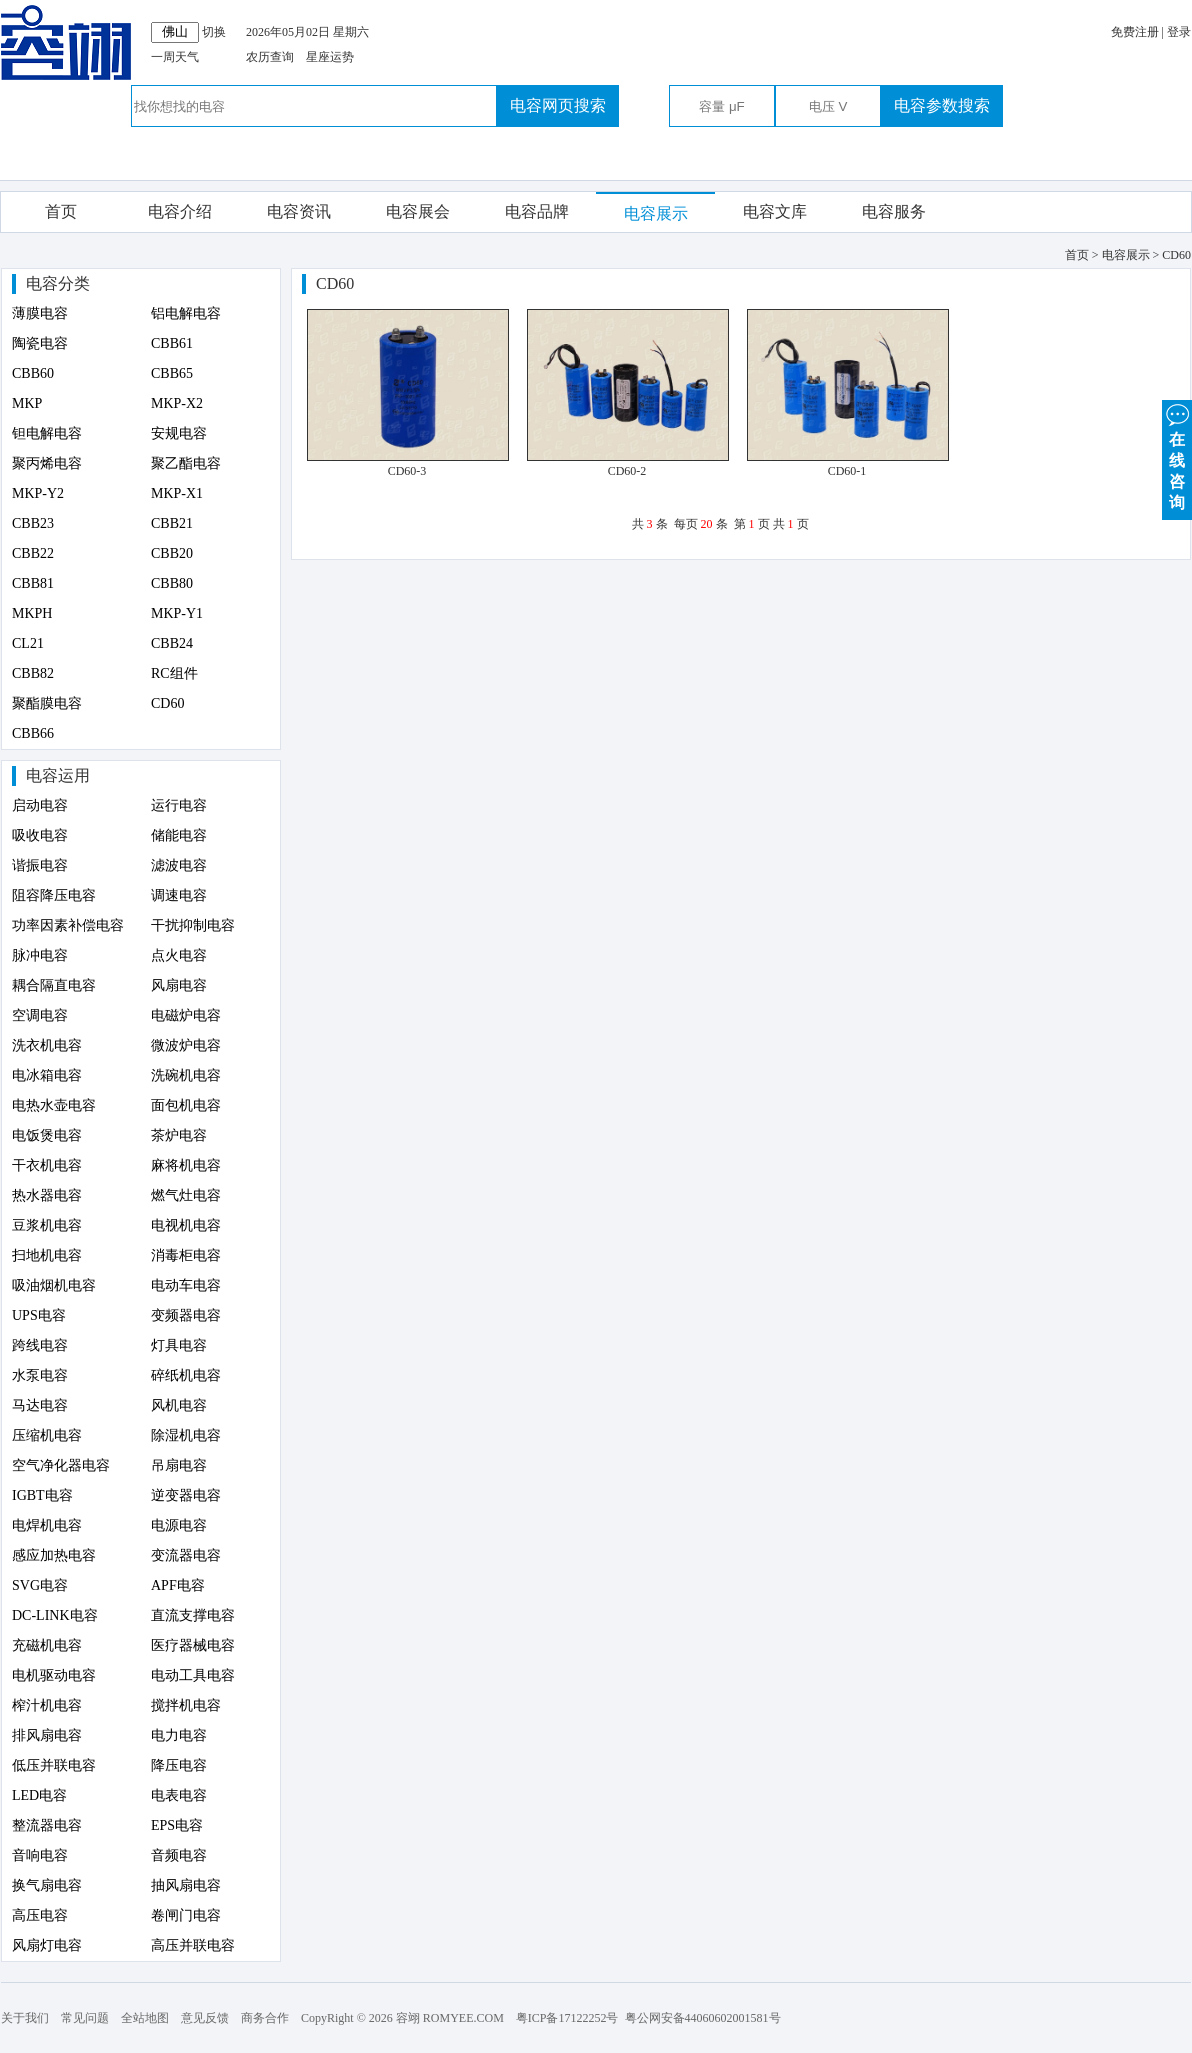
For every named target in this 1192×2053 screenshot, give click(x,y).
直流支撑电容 (193, 1615)
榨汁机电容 (47, 1705)
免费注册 (1135, 32)
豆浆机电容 (47, 1225)
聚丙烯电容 (47, 463)
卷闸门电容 (186, 1915)
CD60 (167, 703)
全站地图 (145, 2018)
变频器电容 (186, 1315)
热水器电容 (47, 1195)
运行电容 (179, 805)
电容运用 (58, 775)
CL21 (28, 643)
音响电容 (40, 1855)
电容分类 (58, 283)
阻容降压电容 (54, 895)
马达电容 (40, 1405)
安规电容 (179, 433)
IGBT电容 (42, 1495)
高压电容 (40, 1915)
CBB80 (172, 583)
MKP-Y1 (177, 613)
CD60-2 (627, 471)
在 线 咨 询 (1177, 455)
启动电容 (40, 805)
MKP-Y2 (38, 493)
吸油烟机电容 (54, 1285)
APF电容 (178, 1585)
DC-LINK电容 (55, 1615)
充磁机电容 (47, 1645)
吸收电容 (40, 835)
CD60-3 (407, 471)
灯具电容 (179, 1345)
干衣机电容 (47, 1165)
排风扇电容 (47, 1735)
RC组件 (174, 673)
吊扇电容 (179, 1465)
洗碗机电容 (186, 1075)
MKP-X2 (177, 403)
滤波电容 (179, 865)
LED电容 (39, 1795)
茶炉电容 (179, 1135)
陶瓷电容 (40, 343)
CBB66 (33, 733)
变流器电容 (186, 1555)
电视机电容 (186, 1225)
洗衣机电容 (47, 1045)
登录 (1179, 32)
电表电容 (179, 1795)
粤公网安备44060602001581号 (703, 2018)
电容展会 (418, 211)
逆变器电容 (186, 1495)
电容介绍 (180, 211)
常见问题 (85, 2018)
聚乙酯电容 (186, 463)
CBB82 (33, 673)
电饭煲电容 (47, 1135)
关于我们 (25, 2018)
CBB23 (33, 523)
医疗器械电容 (193, 1645)
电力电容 (179, 1735)
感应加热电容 (54, 1555)
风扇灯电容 (47, 1945)
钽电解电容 (47, 433)
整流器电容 (47, 1825)
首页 (61, 211)
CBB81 (33, 583)
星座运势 (330, 57)
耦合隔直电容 (54, 985)
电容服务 (894, 211)
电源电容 (179, 1525)
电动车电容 (186, 1285)
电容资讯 (299, 211)
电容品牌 (537, 211)
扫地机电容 (47, 1255)
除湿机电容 (186, 1435)
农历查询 (270, 57)
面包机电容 (186, 1105)
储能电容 (179, 835)
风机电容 (179, 1405)
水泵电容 (40, 1375)
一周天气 (175, 57)
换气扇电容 (47, 1885)
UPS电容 (39, 1315)
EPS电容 (177, 1825)
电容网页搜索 (558, 105)
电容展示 (656, 213)
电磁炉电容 (186, 1015)
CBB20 (172, 553)
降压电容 (179, 1765)
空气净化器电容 (61, 1465)
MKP (27, 403)
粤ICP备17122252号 (567, 2018)
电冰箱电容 (47, 1075)
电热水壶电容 (54, 1105)
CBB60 (33, 373)
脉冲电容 (40, 955)
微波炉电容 (186, 1045)
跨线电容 (40, 1345)
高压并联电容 (193, 1945)
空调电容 (40, 1015)
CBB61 (172, 343)
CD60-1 (847, 471)
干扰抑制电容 (193, 925)
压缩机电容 (47, 1435)
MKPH (32, 613)
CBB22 (33, 553)
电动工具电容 (193, 1675)
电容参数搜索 (942, 105)
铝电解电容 (186, 313)
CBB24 (172, 643)
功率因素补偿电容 (68, 925)
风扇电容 (179, 985)
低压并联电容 (54, 1765)
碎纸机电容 (186, 1375)
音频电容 (179, 1855)
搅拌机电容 (186, 1705)
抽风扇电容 (186, 1885)
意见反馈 (205, 2018)
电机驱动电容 (54, 1675)
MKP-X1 (177, 493)
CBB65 (172, 373)
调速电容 (179, 895)
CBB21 (172, 523)
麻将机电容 (186, 1165)
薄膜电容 (40, 313)
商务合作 (265, 2018)
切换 (214, 32)
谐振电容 (40, 865)
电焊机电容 (47, 1525)
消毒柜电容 (186, 1255)
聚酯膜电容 (47, 703)
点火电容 (179, 955)
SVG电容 (40, 1585)
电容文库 (775, 211)
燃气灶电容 (186, 1195)
